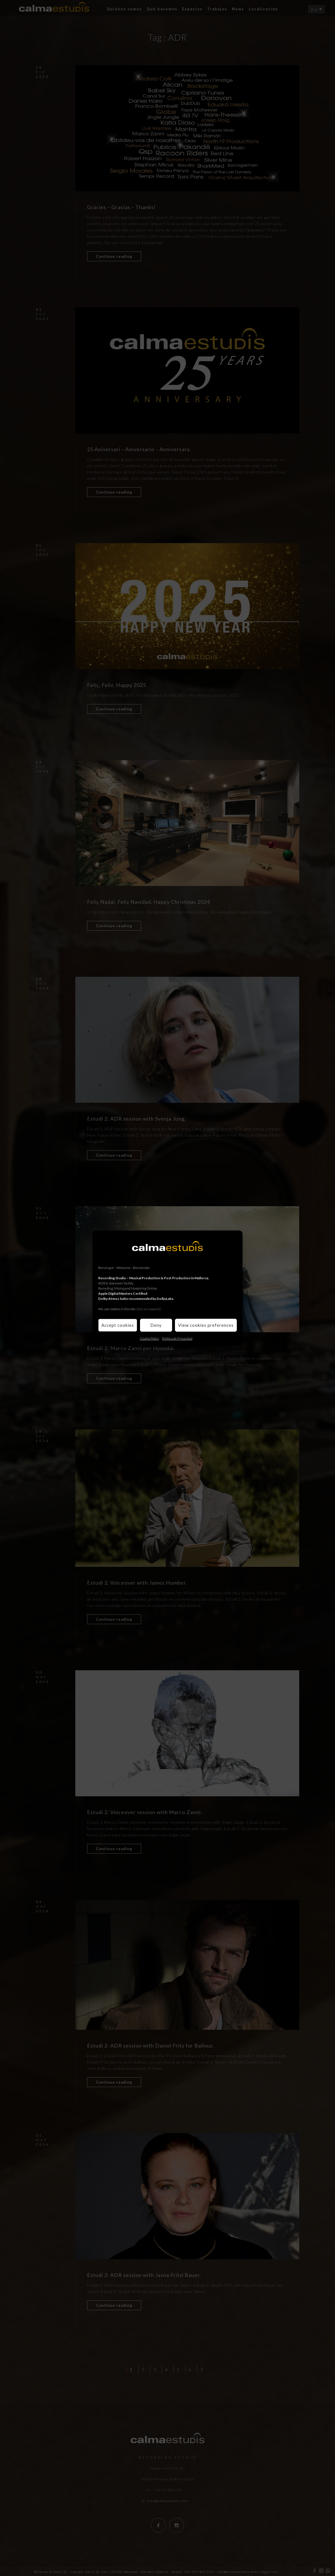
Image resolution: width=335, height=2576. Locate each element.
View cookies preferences (206, 1325)
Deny (156, 1325)
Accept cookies (117, 1325)
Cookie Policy (149, 1338)
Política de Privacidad (177, 1338)
